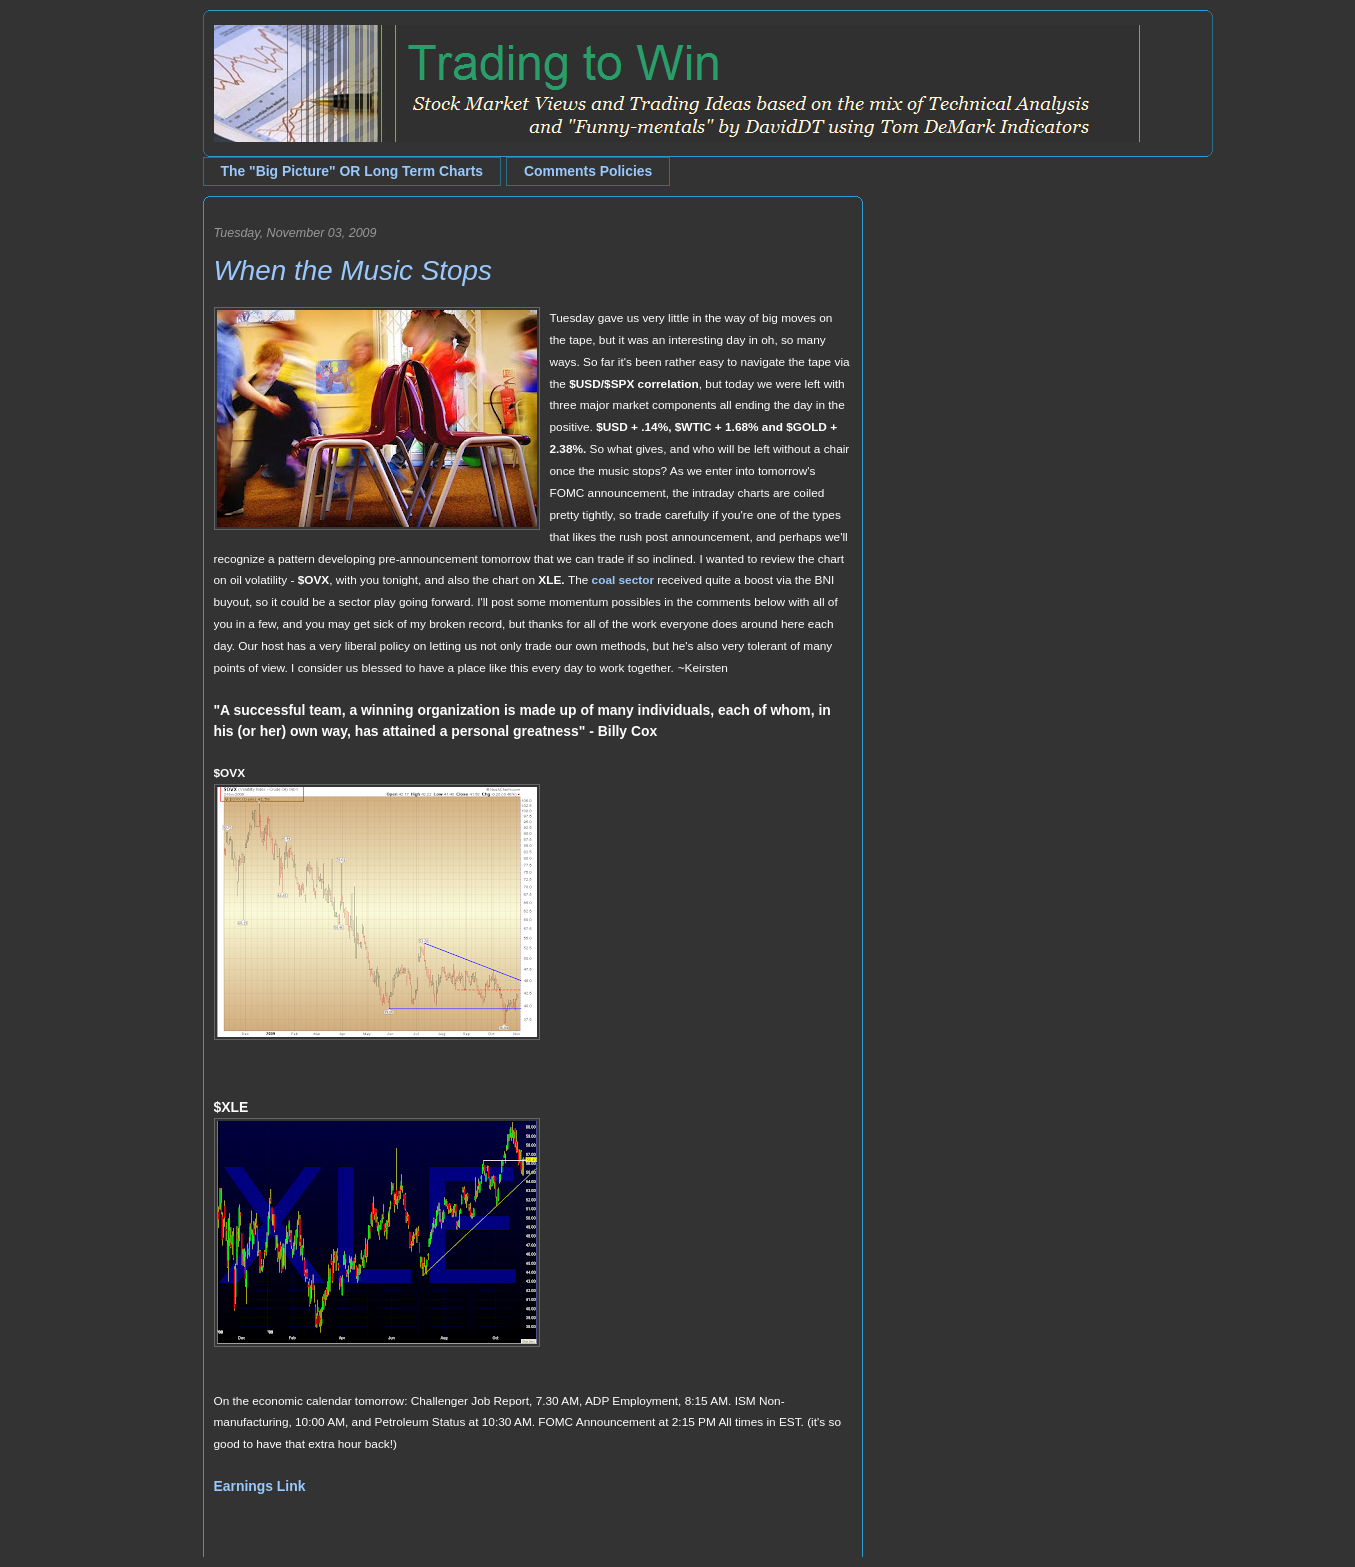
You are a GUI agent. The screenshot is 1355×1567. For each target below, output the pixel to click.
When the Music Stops (353, 270)
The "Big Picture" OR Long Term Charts (352, 171)
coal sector (623, 580)
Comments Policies (588, 171)
